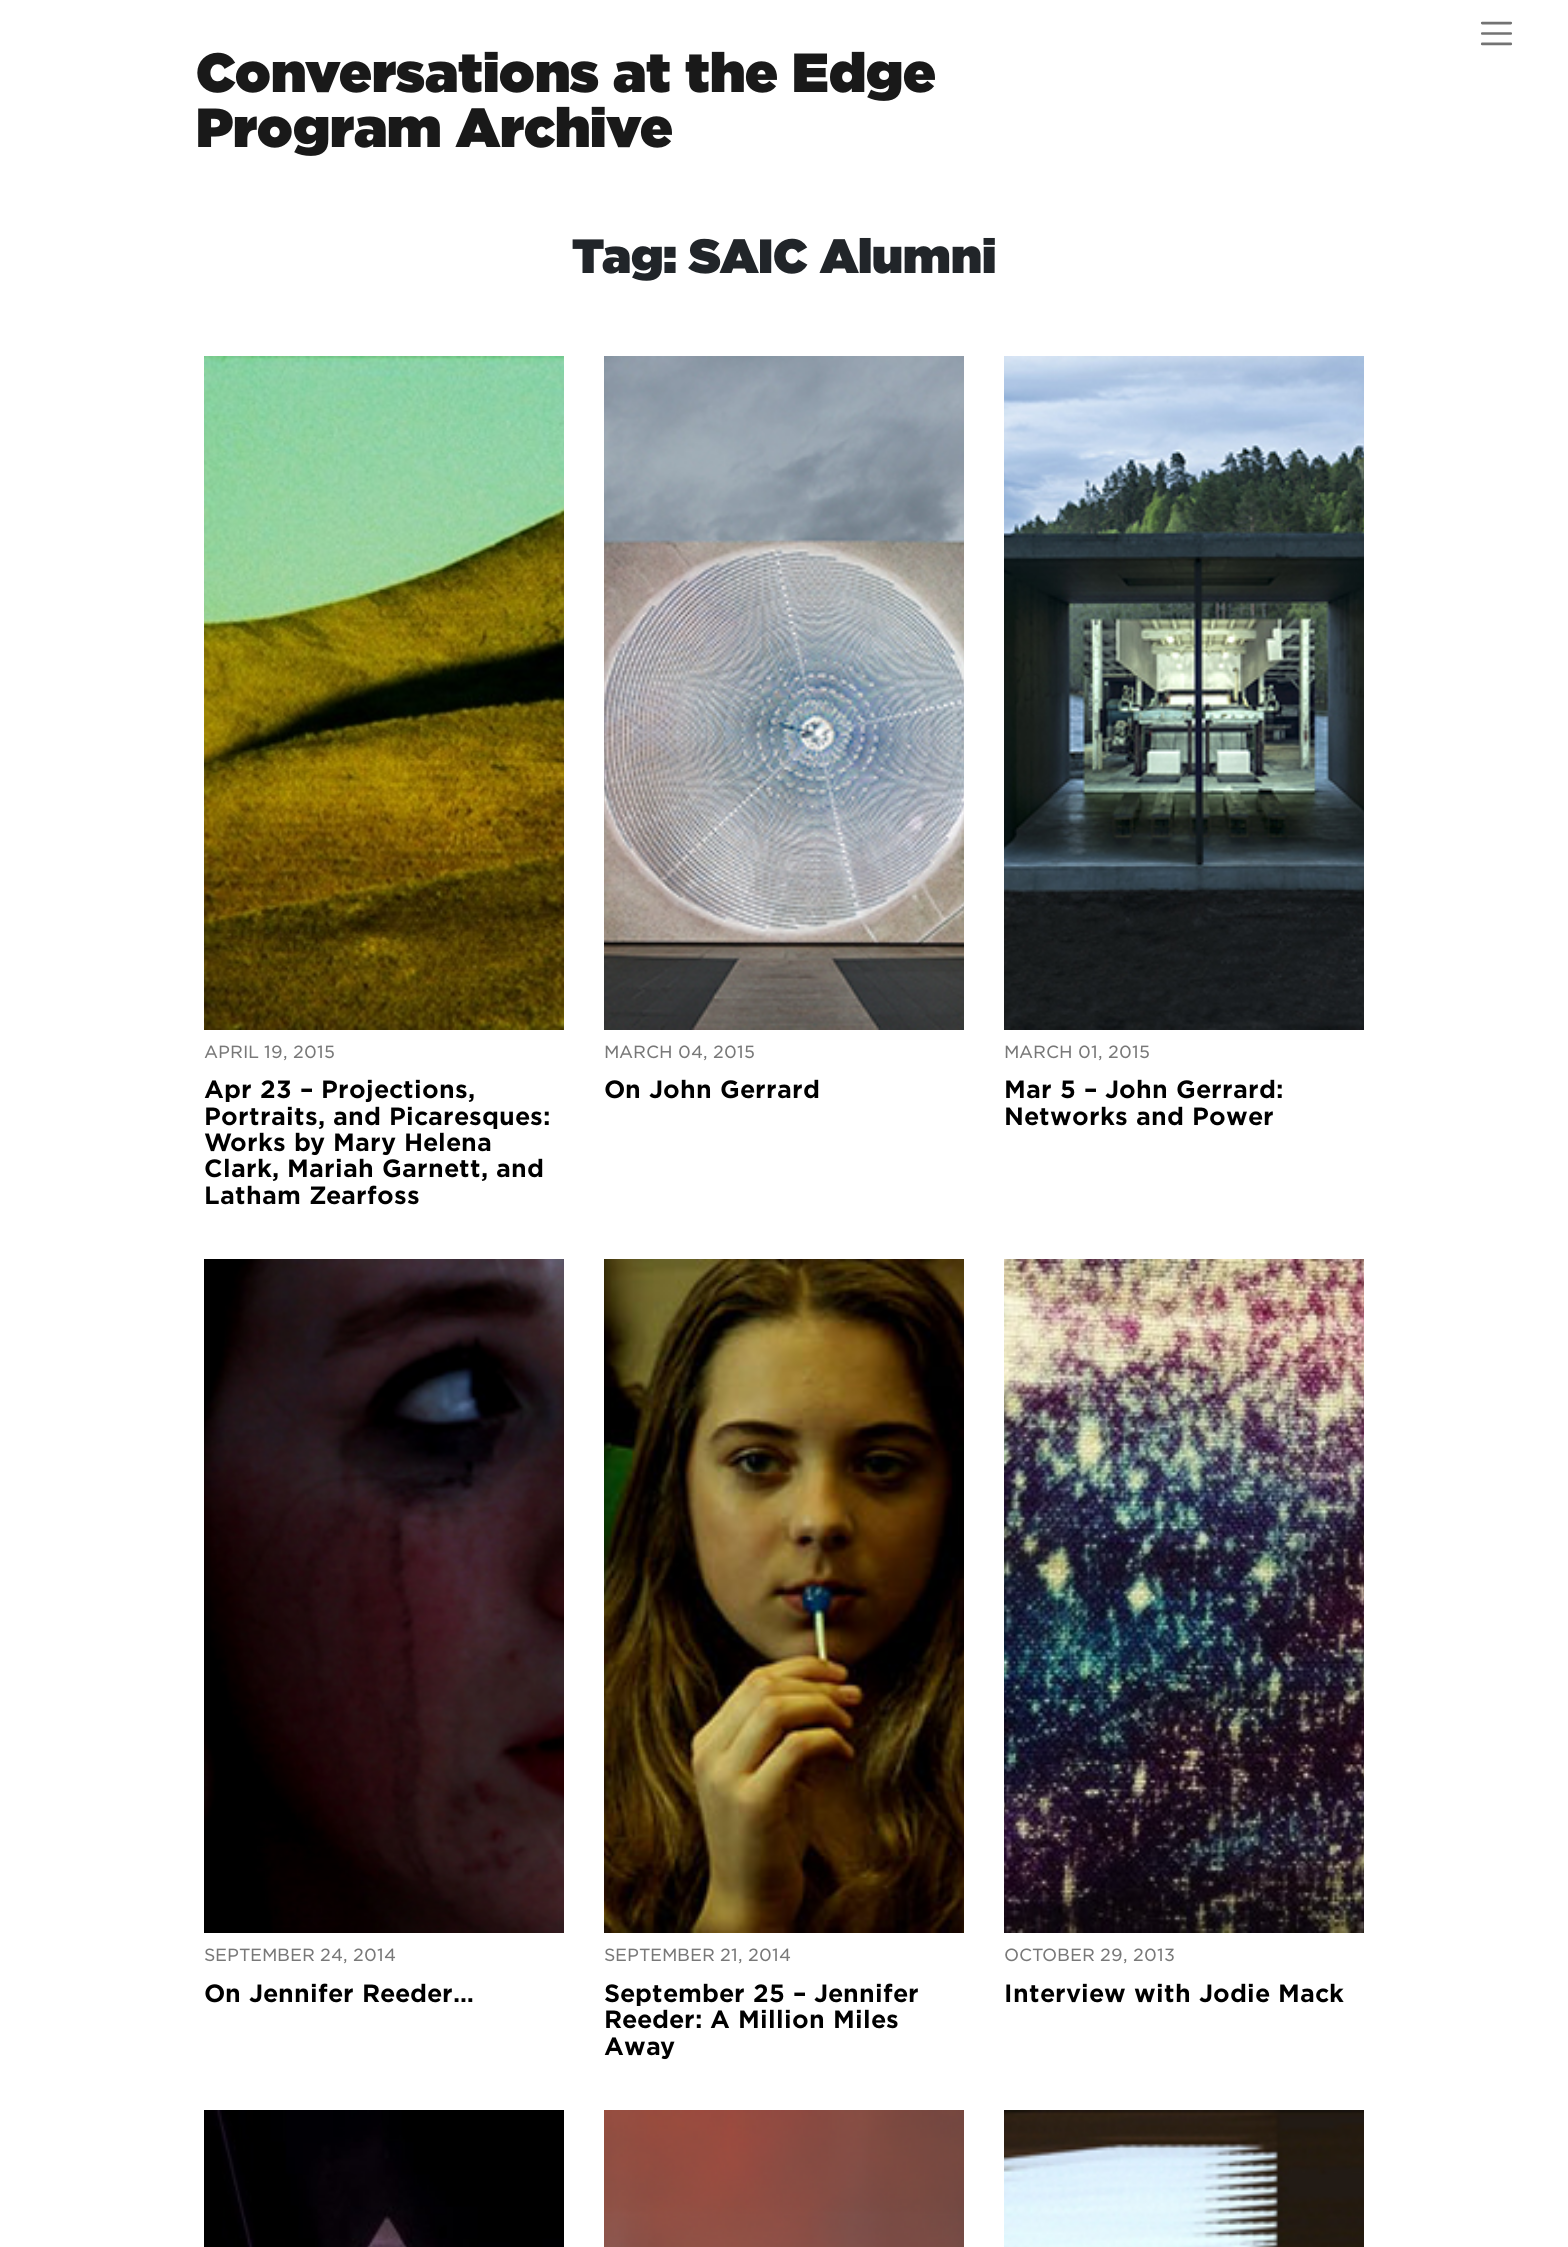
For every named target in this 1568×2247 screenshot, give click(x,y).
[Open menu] (1496, 33)
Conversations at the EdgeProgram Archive (566, 100)
